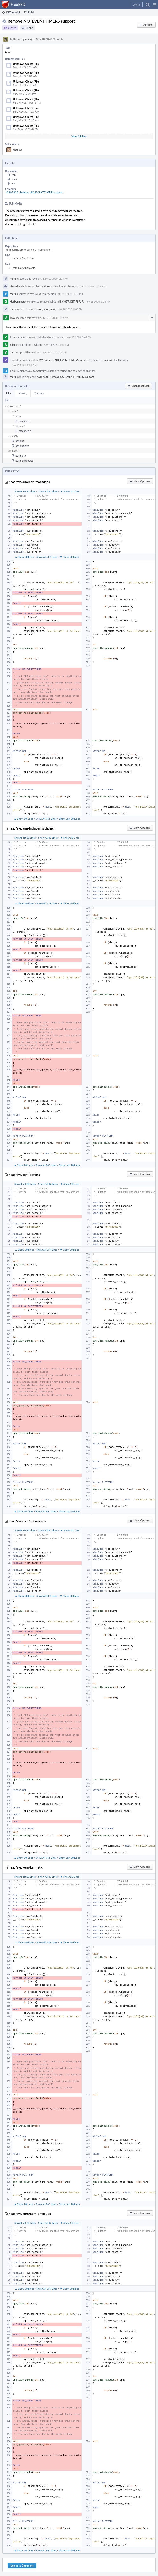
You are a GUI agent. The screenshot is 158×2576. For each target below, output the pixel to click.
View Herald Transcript (66, 286)
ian (14, 179)
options (19, 441)
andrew (17, 149)
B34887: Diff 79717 (71, 301)
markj (28, 39)
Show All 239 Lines (46, 556)
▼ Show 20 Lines (69, 491)
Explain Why (121, 360)
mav (13, 183)
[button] (154, 4)
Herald (14, 286)
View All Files (79, 136)
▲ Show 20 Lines (24, 556)
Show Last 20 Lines (69, 818)
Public (29, 28)
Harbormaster (18, 301)
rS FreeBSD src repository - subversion (28, 249)
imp (13, 175)
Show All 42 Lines (48, 491)
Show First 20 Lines (25, 491)
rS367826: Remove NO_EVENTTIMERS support (34, 192)
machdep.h (25, 431)
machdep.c (25, 421)
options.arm (22, 446)
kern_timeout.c (24, 460)
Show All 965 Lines (46, 818)
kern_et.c (20, 455)
